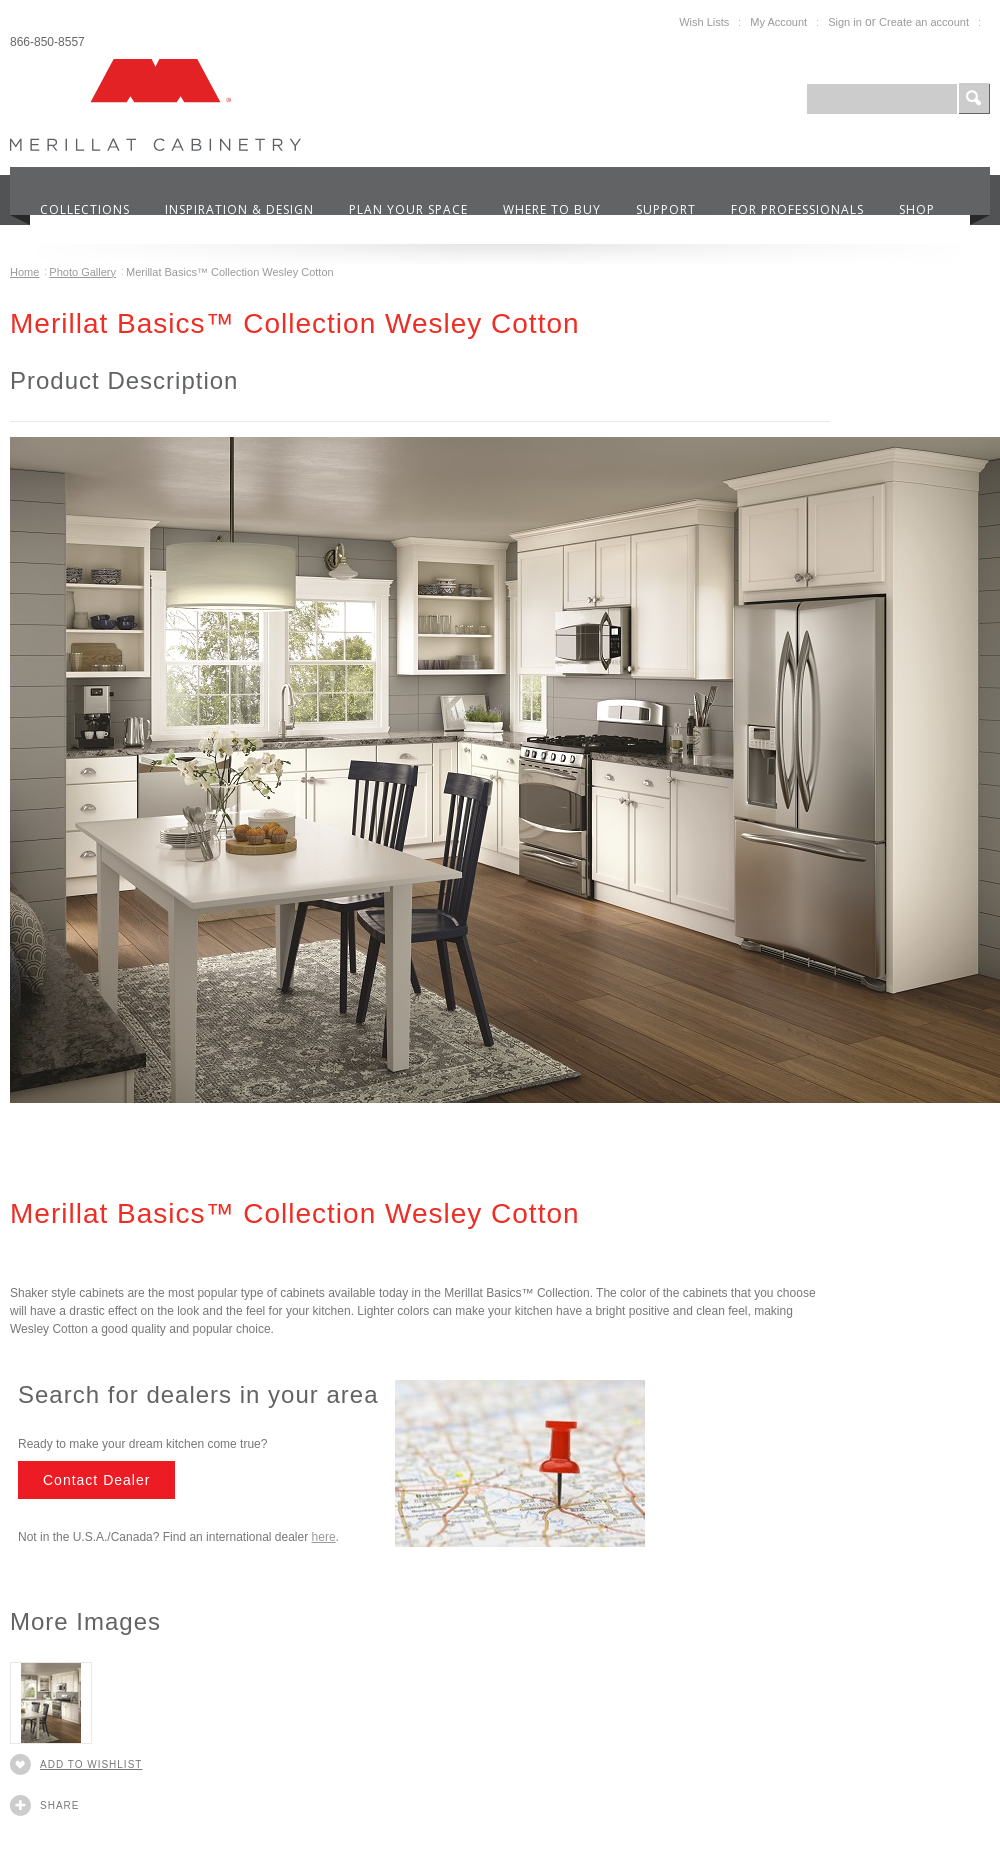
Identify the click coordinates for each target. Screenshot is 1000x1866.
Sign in (845, 22)
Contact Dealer (96, 1480)
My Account (778, 22)
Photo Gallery (82, 272)
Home (24, 272)
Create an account (924, 22)
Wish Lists (704, 22)
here (324, 1537)
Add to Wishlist (91, 1764)
